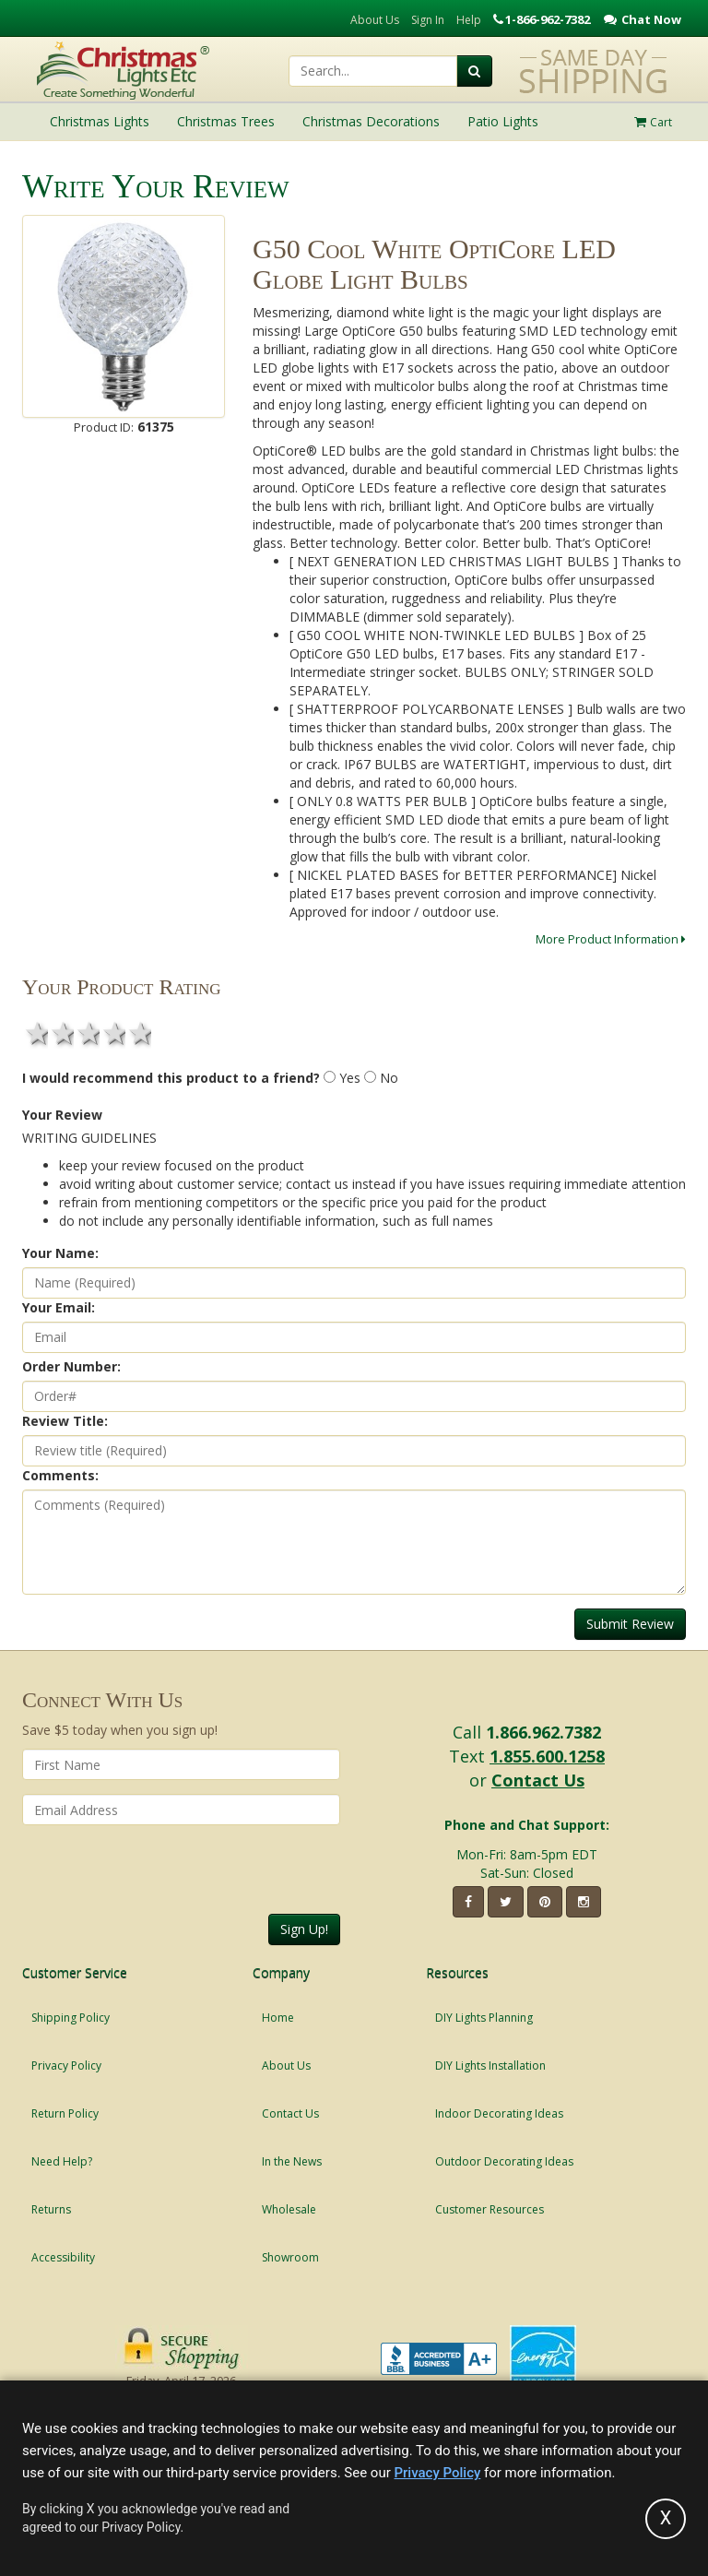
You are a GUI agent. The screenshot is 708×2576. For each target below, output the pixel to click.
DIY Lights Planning (484, 2017)
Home (278, 2017)
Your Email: (58, 1307)
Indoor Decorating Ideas (499, 2113)
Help (468, 20)
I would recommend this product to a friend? (171, 1077)
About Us (374, 20)
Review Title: (65, 1421)
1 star (35, 1033)
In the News (292, 2161)
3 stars (87, 1033)
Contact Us (537, 1780)
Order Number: (71, 1366)
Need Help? (61, 2161)
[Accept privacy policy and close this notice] (665, 2519)
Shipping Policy (70, 2017)
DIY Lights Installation (490, 2065)
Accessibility (63, 2257)
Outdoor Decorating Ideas (504, 2161)
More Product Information (611, 939)
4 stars (112, 1033)
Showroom (290, 2257)
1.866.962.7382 (543, 1732)
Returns (51, 2209)
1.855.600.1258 (547, 1756)
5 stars (138, 1033)
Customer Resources (489, 2209)
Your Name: (60, 1253)
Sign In (427, 20)
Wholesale (289, 2209)
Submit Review (630, 1623)
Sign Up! (304, 1929)
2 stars (61, 1033)
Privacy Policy (66, 2065)
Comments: (60, 1475)
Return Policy (65, 2113)
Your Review (62, 1114)
